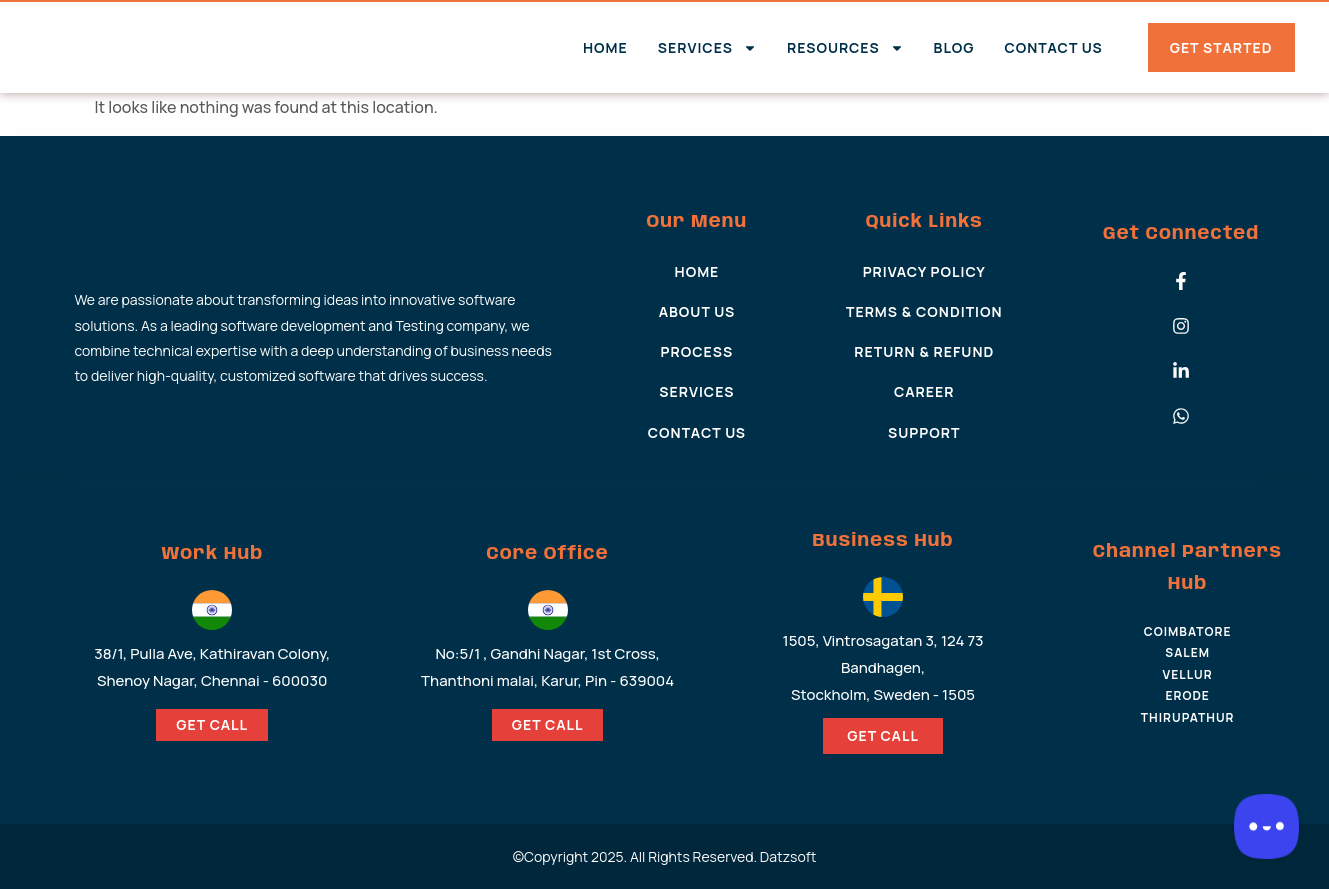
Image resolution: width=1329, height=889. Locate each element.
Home (605, 47)
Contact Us (1053, 47)
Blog (954, 47)
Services (707, 48)
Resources (845, 48)
